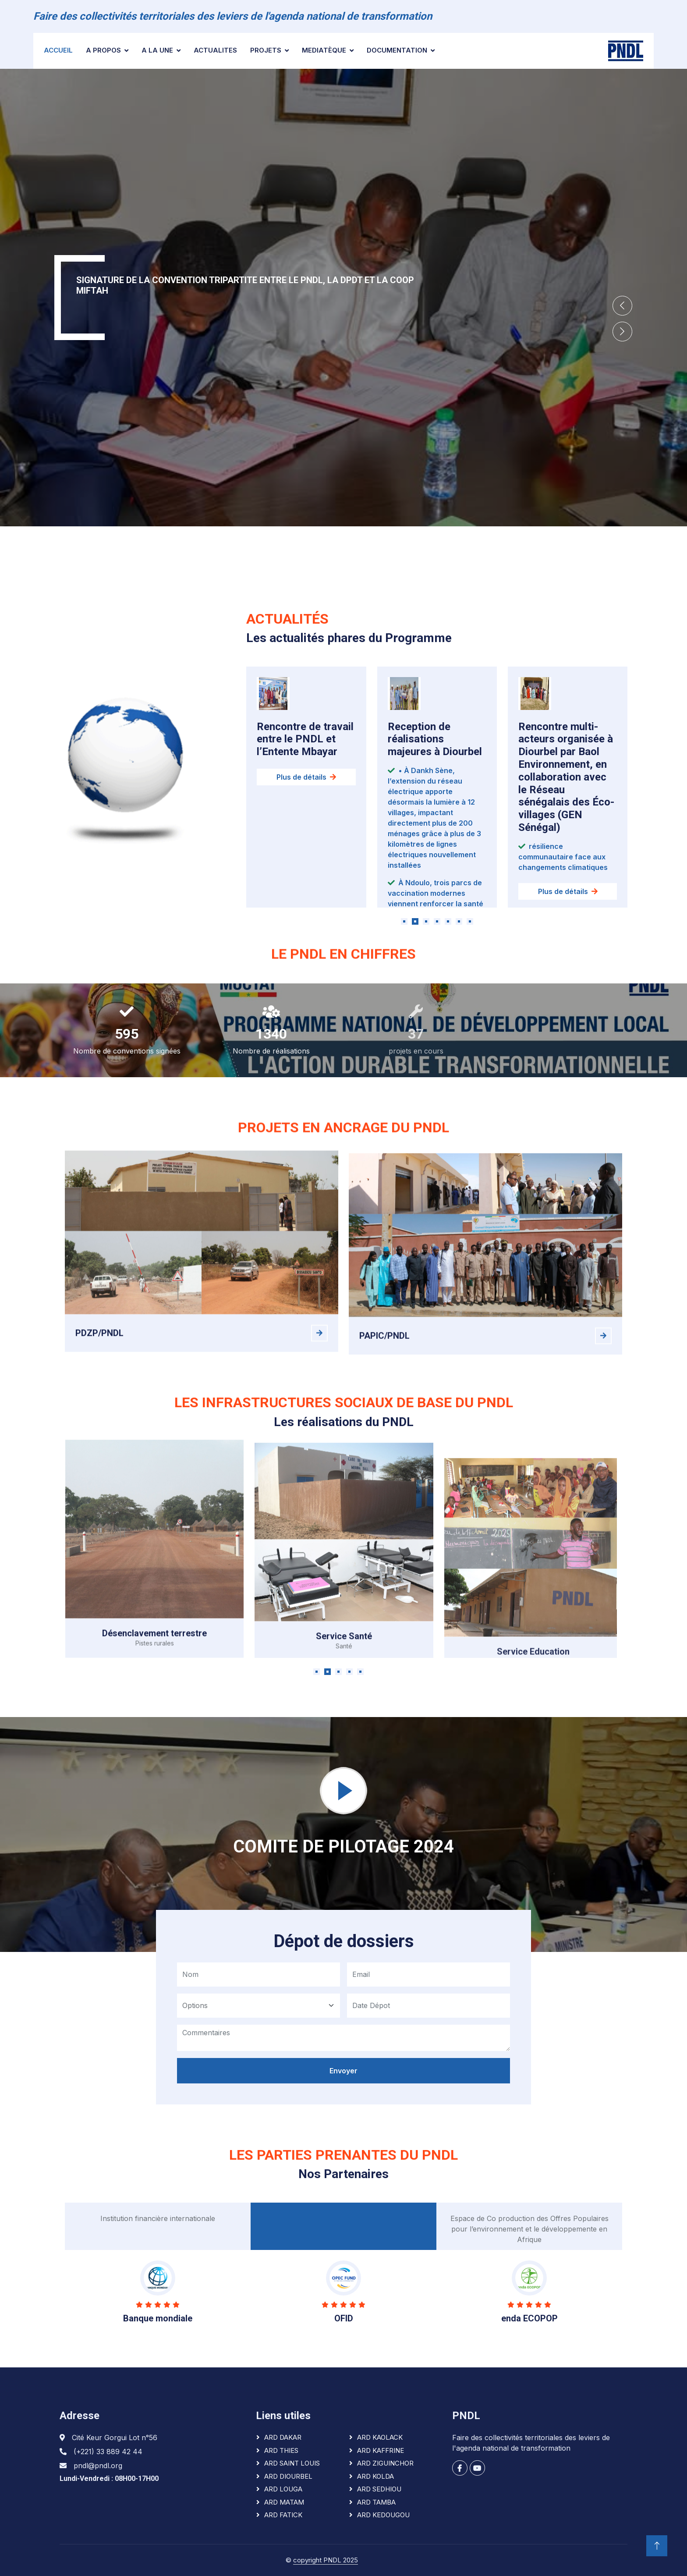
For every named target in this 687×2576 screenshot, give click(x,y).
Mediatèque (324, 50)
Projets (265, 50)
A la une (157, 50)
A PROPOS (103, 50)
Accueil (58, 50)
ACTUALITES (215, 50)
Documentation (397, 50)
